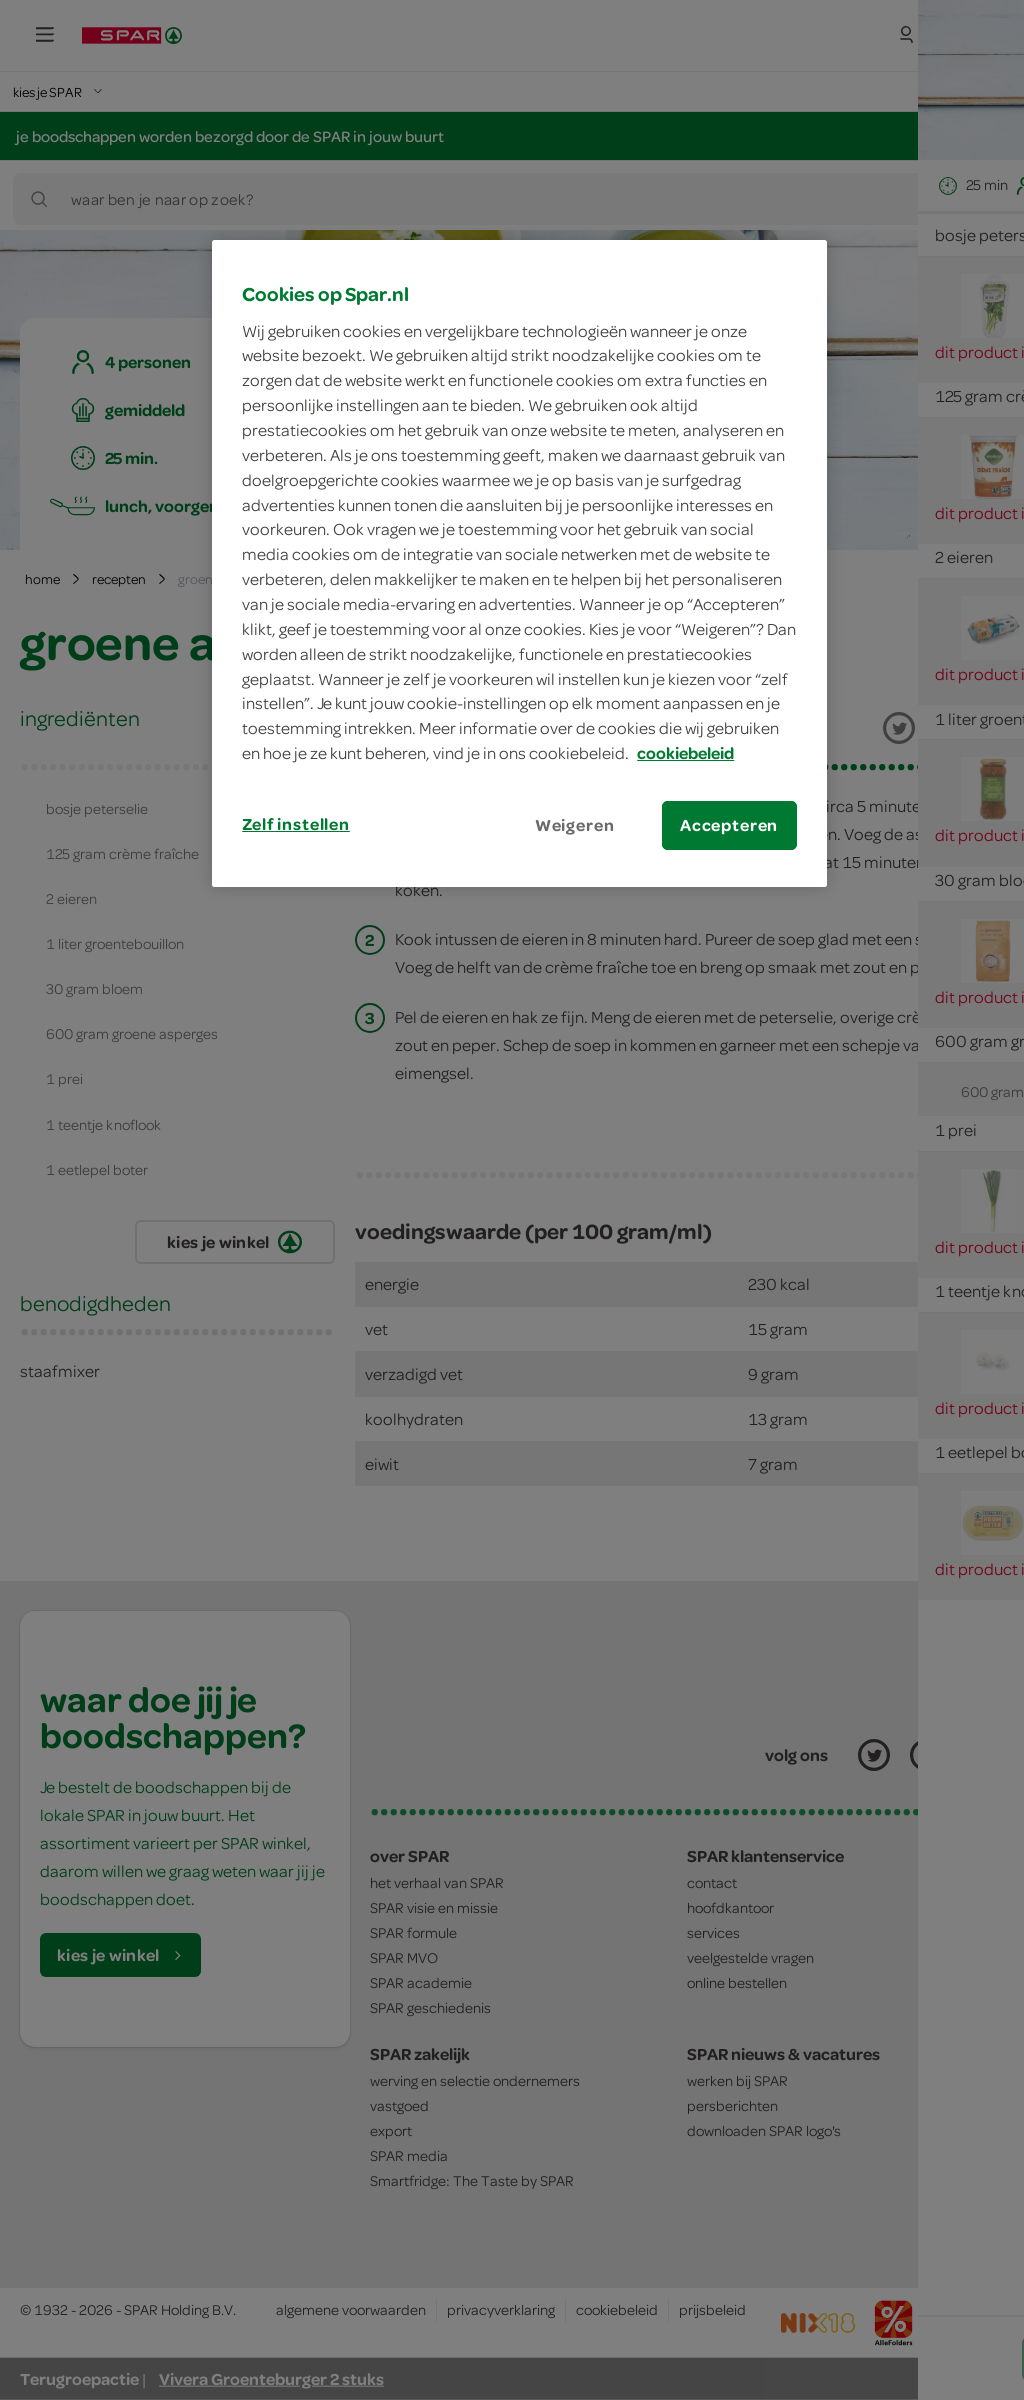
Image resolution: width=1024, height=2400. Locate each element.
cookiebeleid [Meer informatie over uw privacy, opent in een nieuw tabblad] (685, 753)
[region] (519, 563)
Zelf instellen (296, 824)
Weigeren (575, 825)
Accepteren (729, 825)
